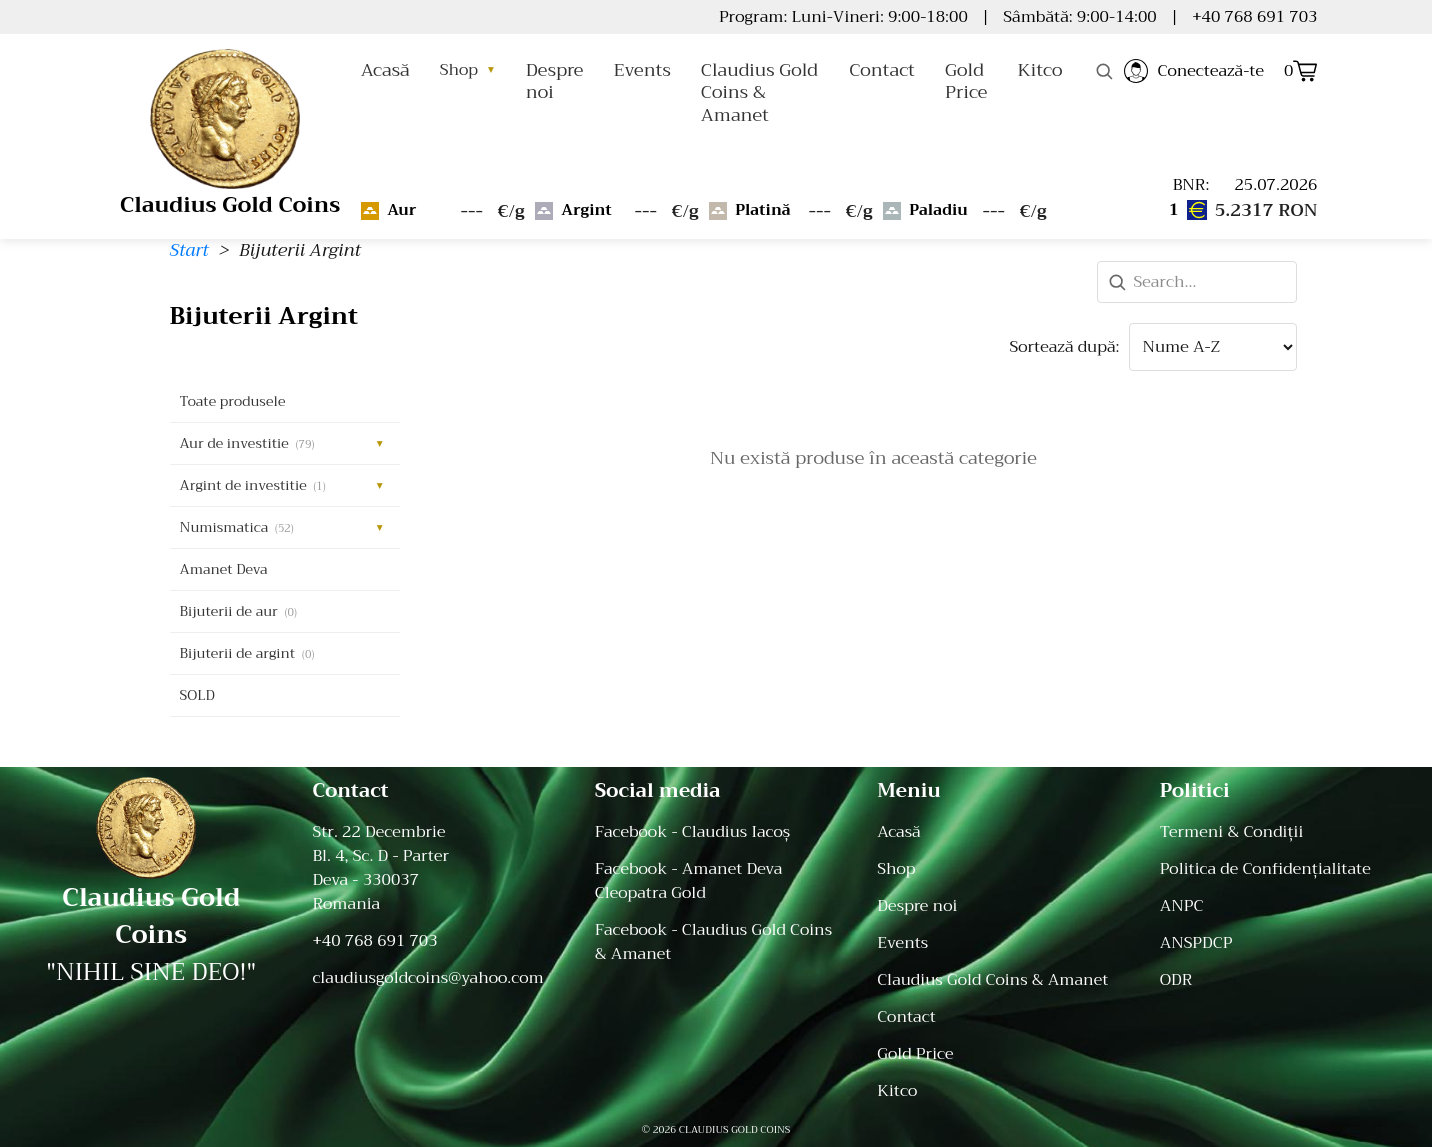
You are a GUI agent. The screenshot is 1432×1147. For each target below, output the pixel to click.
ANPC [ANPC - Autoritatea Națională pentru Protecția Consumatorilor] (1182, 906)
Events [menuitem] (902, 943)
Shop (468, 70)
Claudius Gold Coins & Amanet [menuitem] (992, 980)
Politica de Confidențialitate (1265, 869)
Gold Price (966, 81)
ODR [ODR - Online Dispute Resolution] (1176, 980)
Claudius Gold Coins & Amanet (759, 92)
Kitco (1039, 70)
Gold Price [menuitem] (915, 1054)
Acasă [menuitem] (899, 832)
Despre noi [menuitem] (917, 906)
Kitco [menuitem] (897, 1091)
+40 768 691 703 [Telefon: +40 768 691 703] (374, 941)
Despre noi (555, 81)
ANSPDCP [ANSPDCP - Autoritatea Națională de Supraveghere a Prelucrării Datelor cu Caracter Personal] (1196, 943)
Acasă (385, 70)
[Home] (230, 114)
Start (189, 250)
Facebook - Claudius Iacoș (692, 832)
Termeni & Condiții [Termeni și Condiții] (1232, 832)
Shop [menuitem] (896, 869)
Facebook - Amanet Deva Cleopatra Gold (688, 881)
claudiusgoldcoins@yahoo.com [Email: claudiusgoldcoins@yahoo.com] (427, 978)
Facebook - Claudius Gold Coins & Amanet (713, 942)
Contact (882, 70)
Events (641, 70)
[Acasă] (151, 827)
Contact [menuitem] (906, 1017)
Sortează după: (1064, 347)
